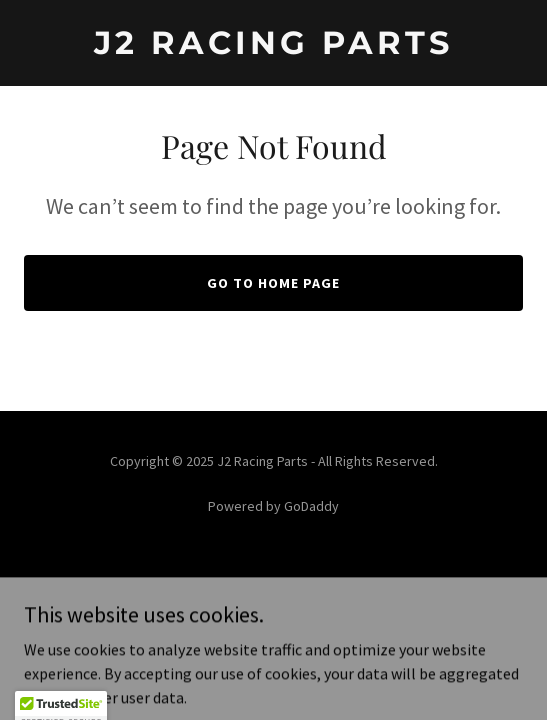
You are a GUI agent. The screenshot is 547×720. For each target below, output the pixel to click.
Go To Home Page (273, 283)
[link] (273, 48)
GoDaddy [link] (311, 506)
